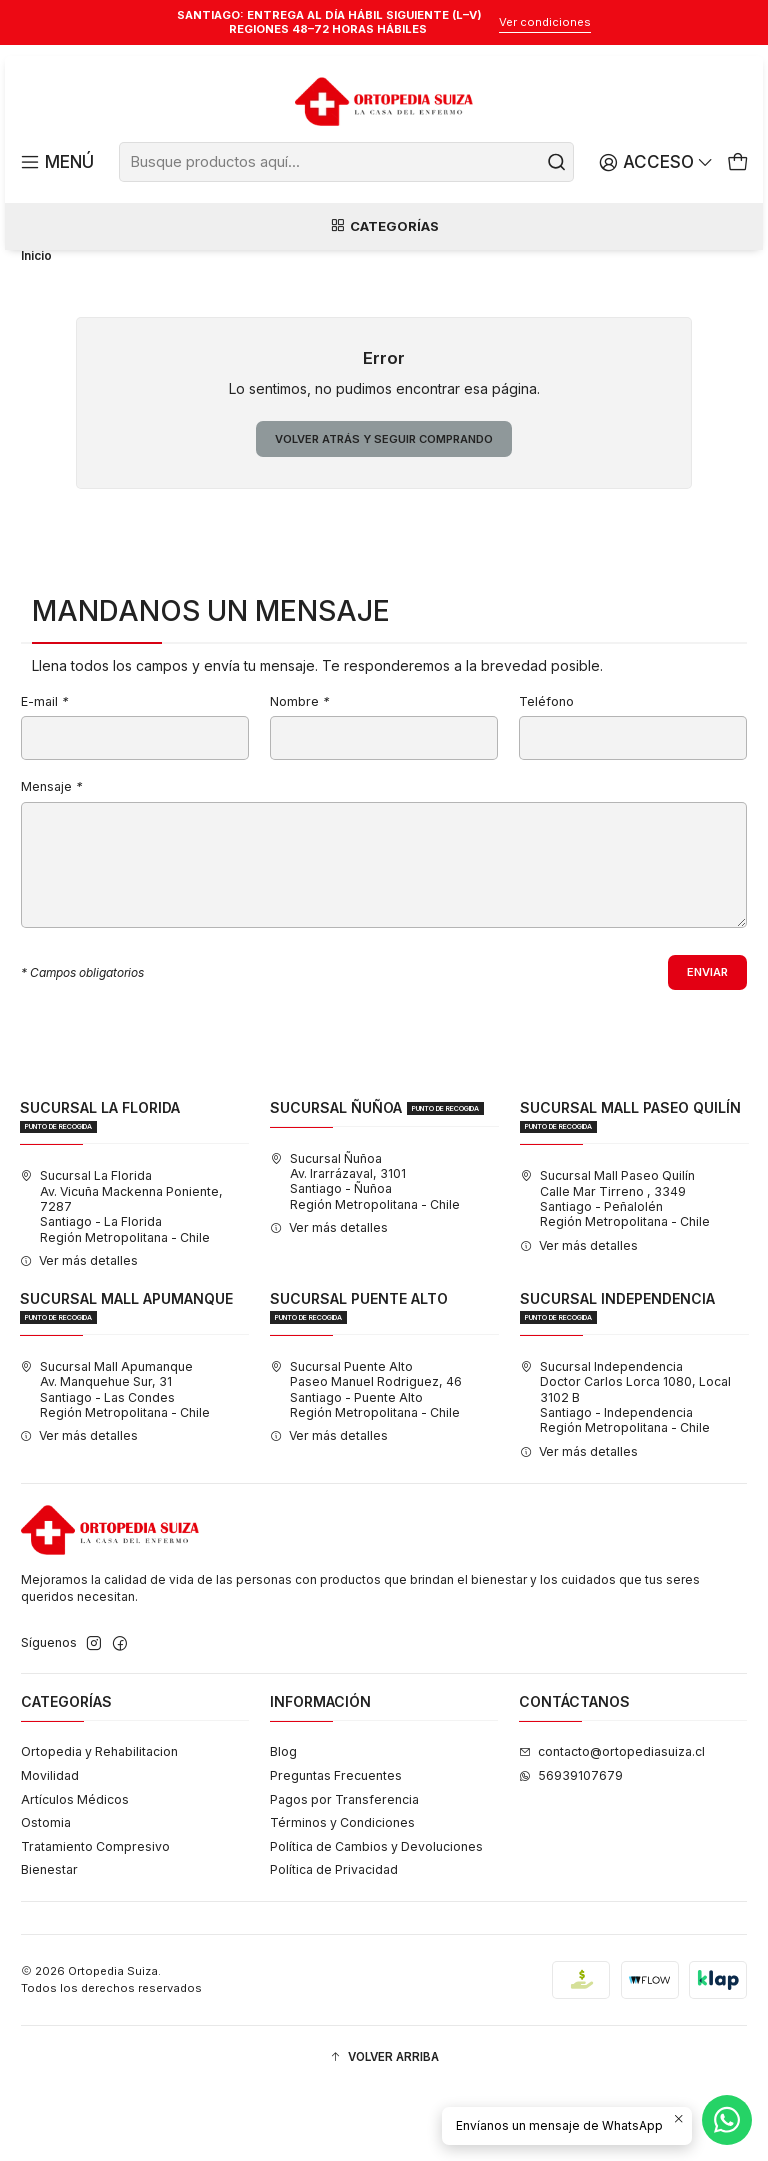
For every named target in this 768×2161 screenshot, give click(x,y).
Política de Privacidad (334, 1940)
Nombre (299, 770)
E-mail (44, 770)
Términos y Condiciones (342, 1893)
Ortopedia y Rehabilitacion (99, 1823)
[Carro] (738, 162)
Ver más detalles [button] (79, 1331)
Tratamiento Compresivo (95, 1917)
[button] (384, 2128)
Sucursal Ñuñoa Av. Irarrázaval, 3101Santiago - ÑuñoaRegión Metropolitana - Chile (365, 1252)
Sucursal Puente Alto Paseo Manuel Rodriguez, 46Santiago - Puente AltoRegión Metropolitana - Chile (366, 1460)
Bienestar (49, 1940)
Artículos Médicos (75, 1870)
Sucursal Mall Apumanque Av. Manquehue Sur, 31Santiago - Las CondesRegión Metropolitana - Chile (115, 1460)
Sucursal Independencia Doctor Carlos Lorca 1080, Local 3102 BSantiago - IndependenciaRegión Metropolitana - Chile (625, 1468)
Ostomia (46, 1893)
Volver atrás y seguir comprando (384, 505)
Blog (283, 1823)
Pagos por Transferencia (344, 1870)
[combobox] (347, 162)
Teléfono (546, 770)
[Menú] (56, 162)
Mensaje (51, 856)
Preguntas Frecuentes (336, 1846)
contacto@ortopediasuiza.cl (612, 1823)
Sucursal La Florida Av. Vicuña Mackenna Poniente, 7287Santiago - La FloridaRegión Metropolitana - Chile (121, 1277)
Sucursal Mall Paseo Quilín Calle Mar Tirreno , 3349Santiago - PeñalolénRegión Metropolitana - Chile (615, 1269)
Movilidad (50, 1846)
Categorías (384, 228)
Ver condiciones (545, 22)
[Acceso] (658, 162)
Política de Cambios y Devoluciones (376, 1917)
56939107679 (571, 1846)
